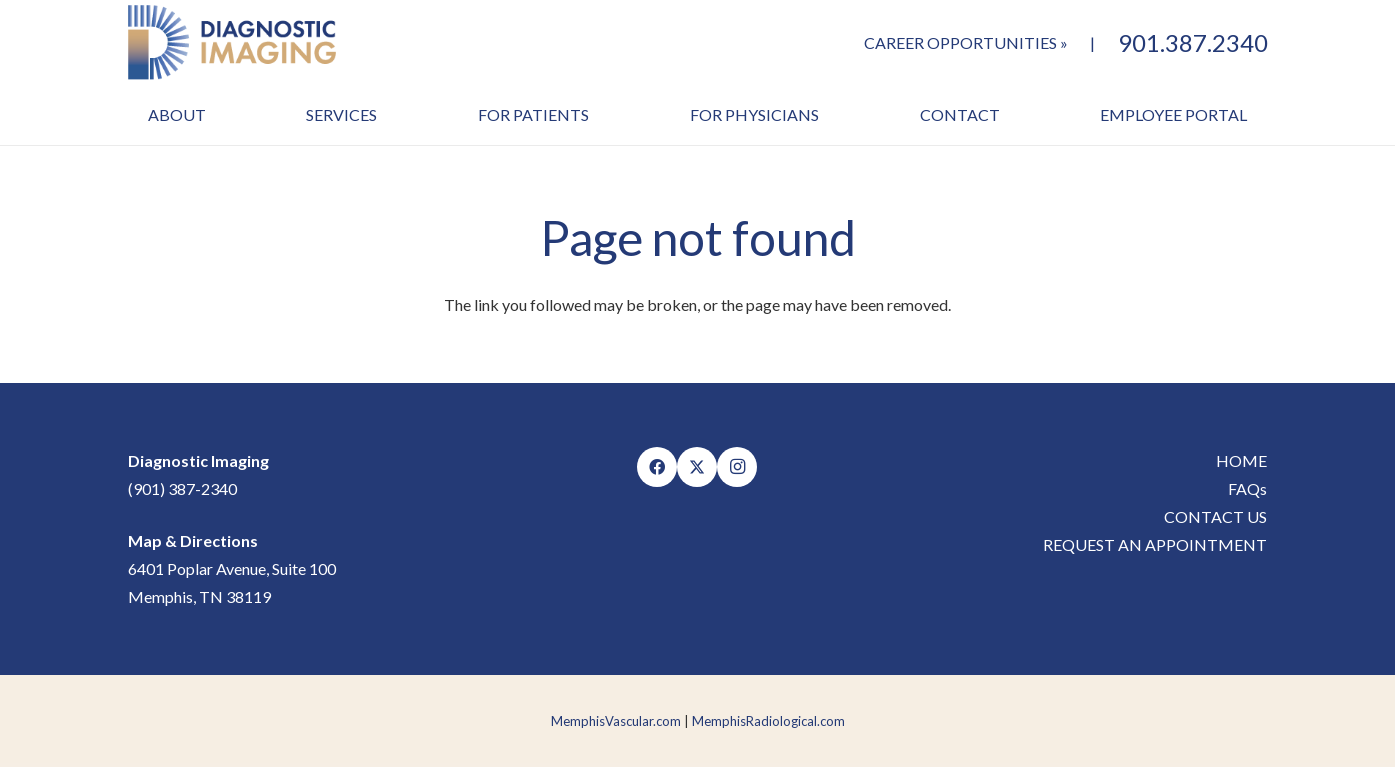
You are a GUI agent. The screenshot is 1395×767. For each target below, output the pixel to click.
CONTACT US (1215, 516)
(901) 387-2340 (182, 488)
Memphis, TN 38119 (199, 596)
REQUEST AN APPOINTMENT (1155, 544)
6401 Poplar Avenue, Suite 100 (232, 568)
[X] (697, 467)
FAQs (1247, 488)
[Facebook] (657, 467)
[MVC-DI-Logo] (232, 42)
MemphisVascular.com (616, 721)
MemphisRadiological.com (768, 721)
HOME (1241, 460)
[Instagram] (737, 467)
